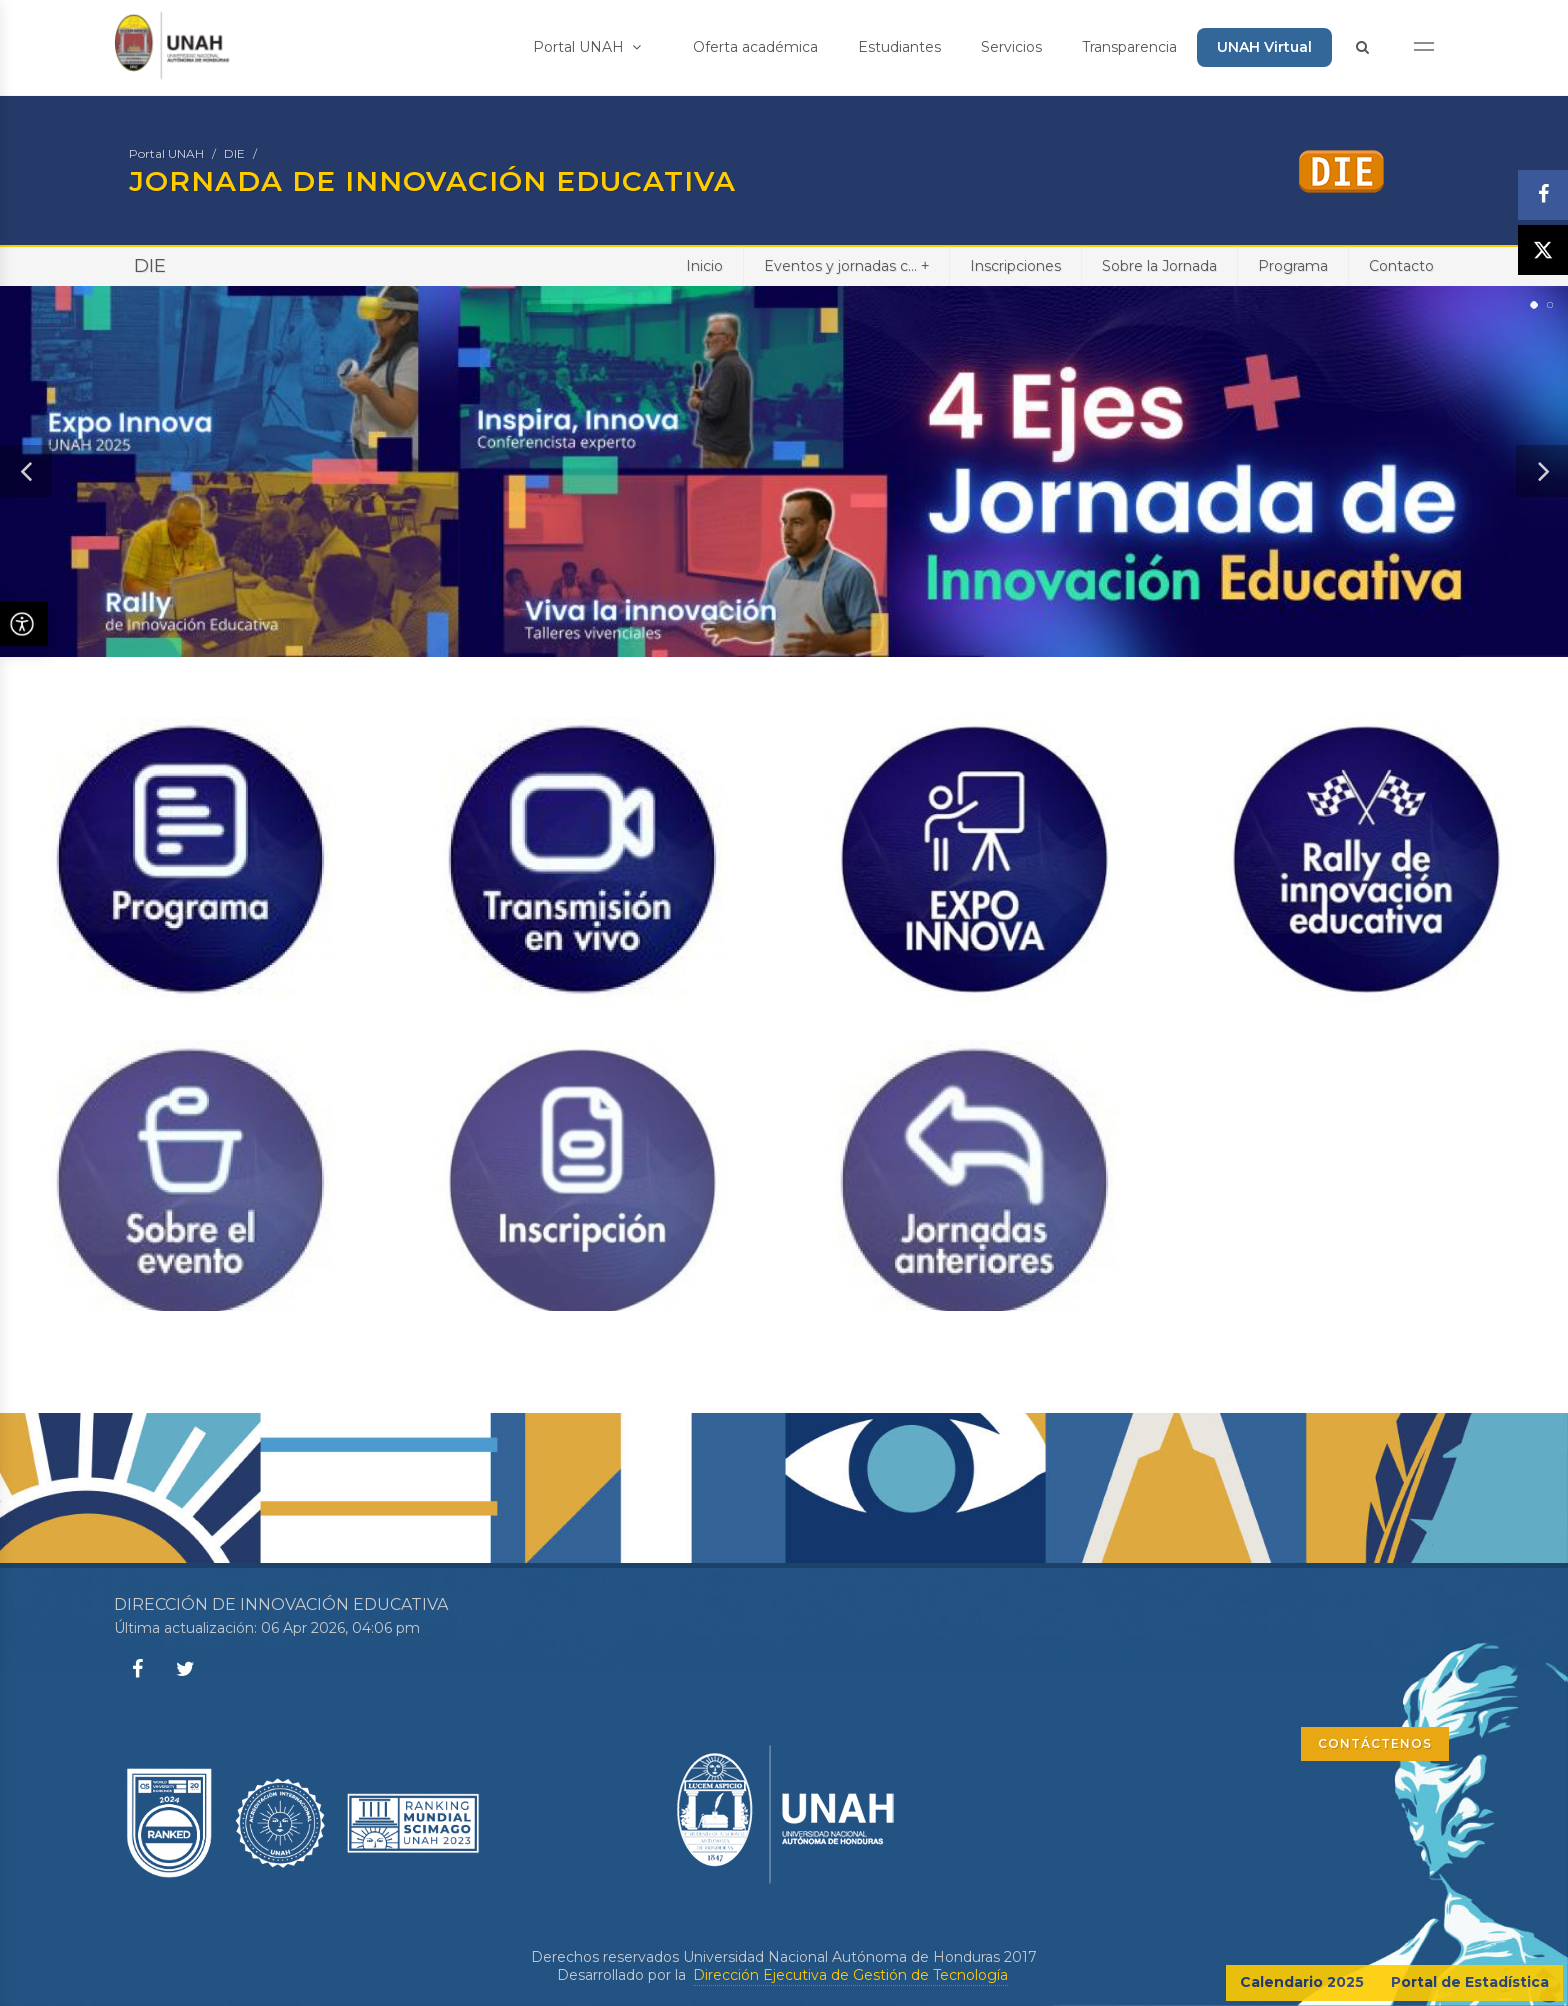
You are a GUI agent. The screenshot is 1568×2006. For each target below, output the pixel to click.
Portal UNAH (587, 47)
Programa (1293, 266)
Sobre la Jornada (1159, 266)
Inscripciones (1015, 266)
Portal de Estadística (1470, 1982)
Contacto (1401, 266)
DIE (234, 153)
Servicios (1011, 47)
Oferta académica (755, 47)
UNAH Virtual (1264, 47)
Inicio (704, 266)
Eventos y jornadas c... (846, 265)
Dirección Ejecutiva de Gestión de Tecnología (850, 1975)
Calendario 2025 (1302, 1982)
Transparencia (1129, 47)
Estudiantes (899, 47)
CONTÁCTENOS (1375, 1743)
